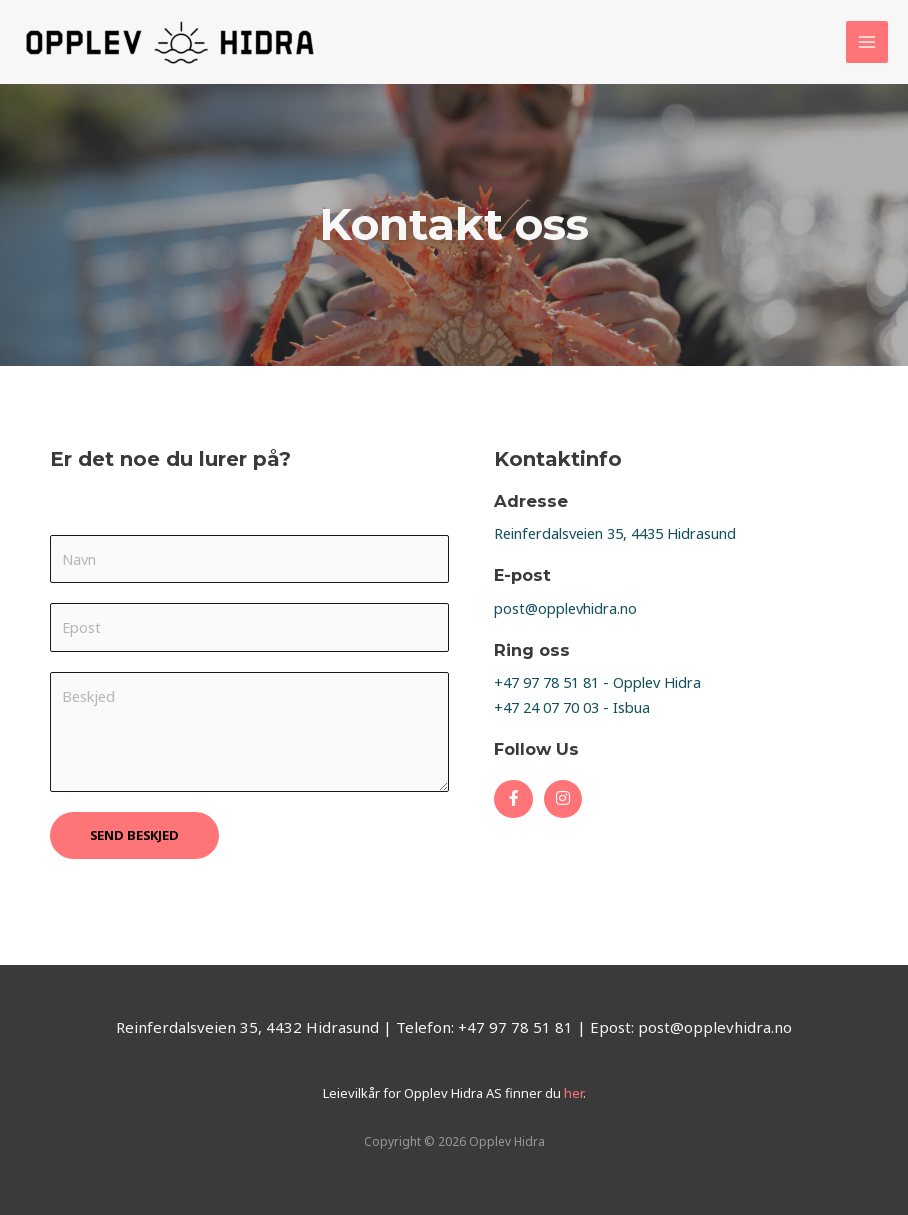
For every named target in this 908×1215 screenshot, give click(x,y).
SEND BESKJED (134, 835)
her (572, 1093)
